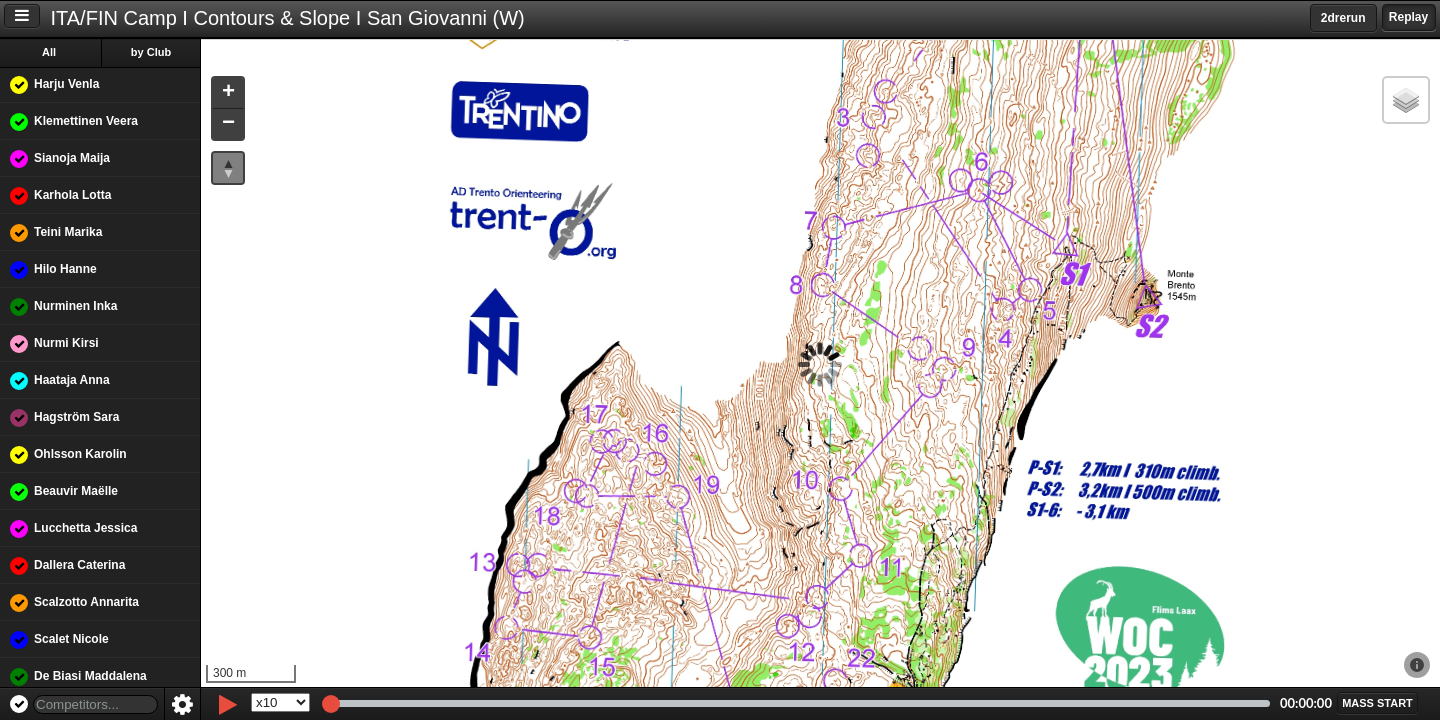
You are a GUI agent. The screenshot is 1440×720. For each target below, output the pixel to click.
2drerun (1343, 18)
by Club (151, 52)
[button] (228, 93)
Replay (1408, 17)
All (49, 52)
